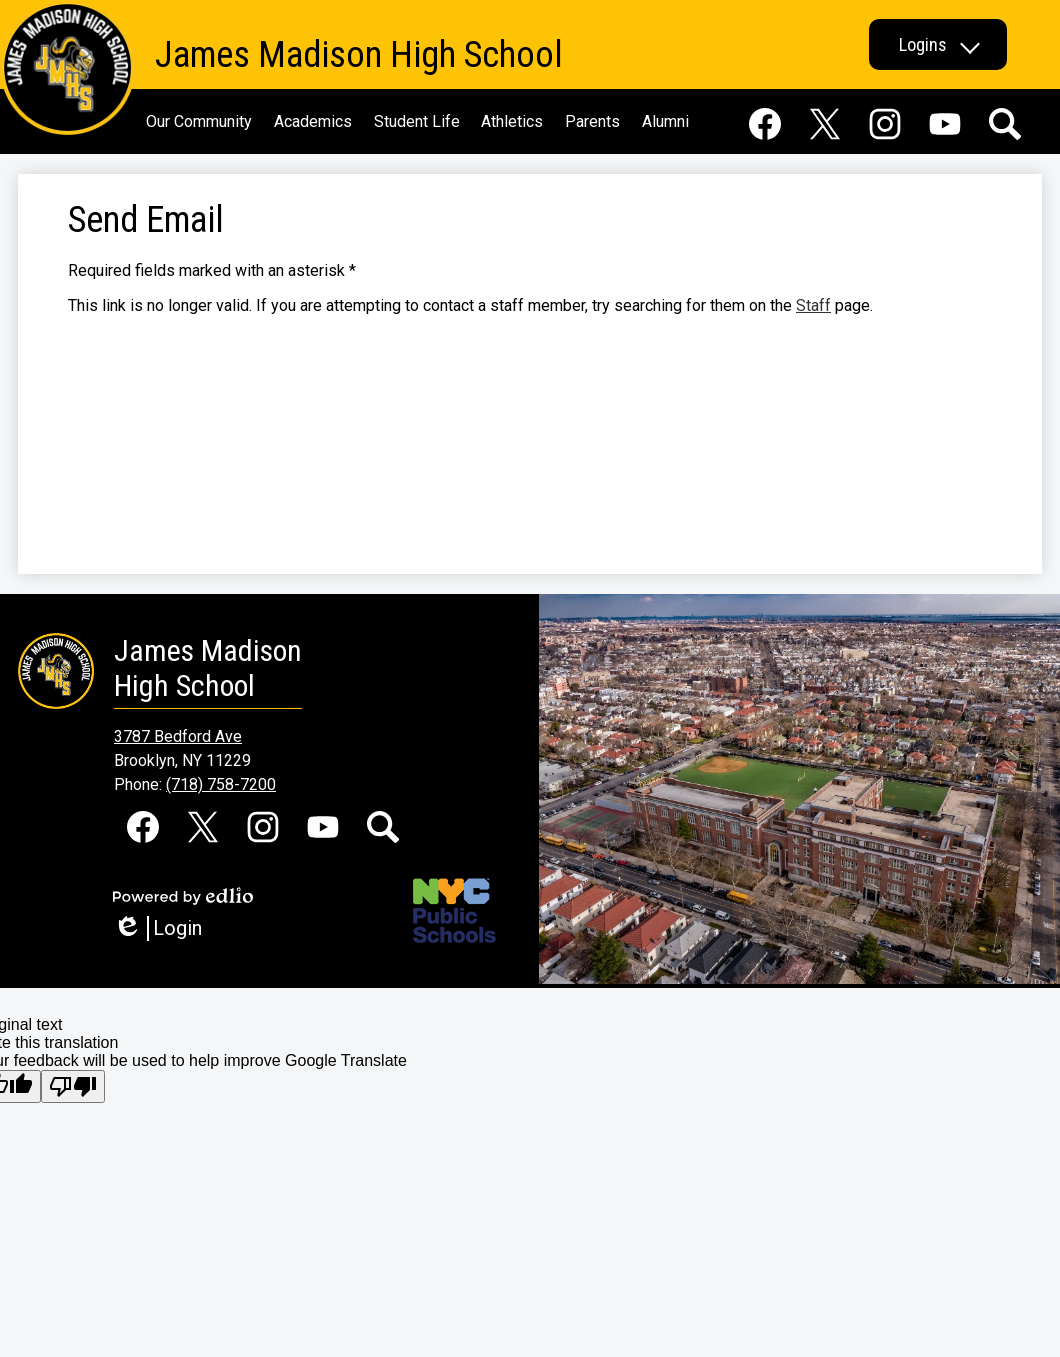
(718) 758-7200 (221, 784)
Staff (813, 305)
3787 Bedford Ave (178, 736)
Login (157, 928)
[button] (938, 44)
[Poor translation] (73, 1086)
